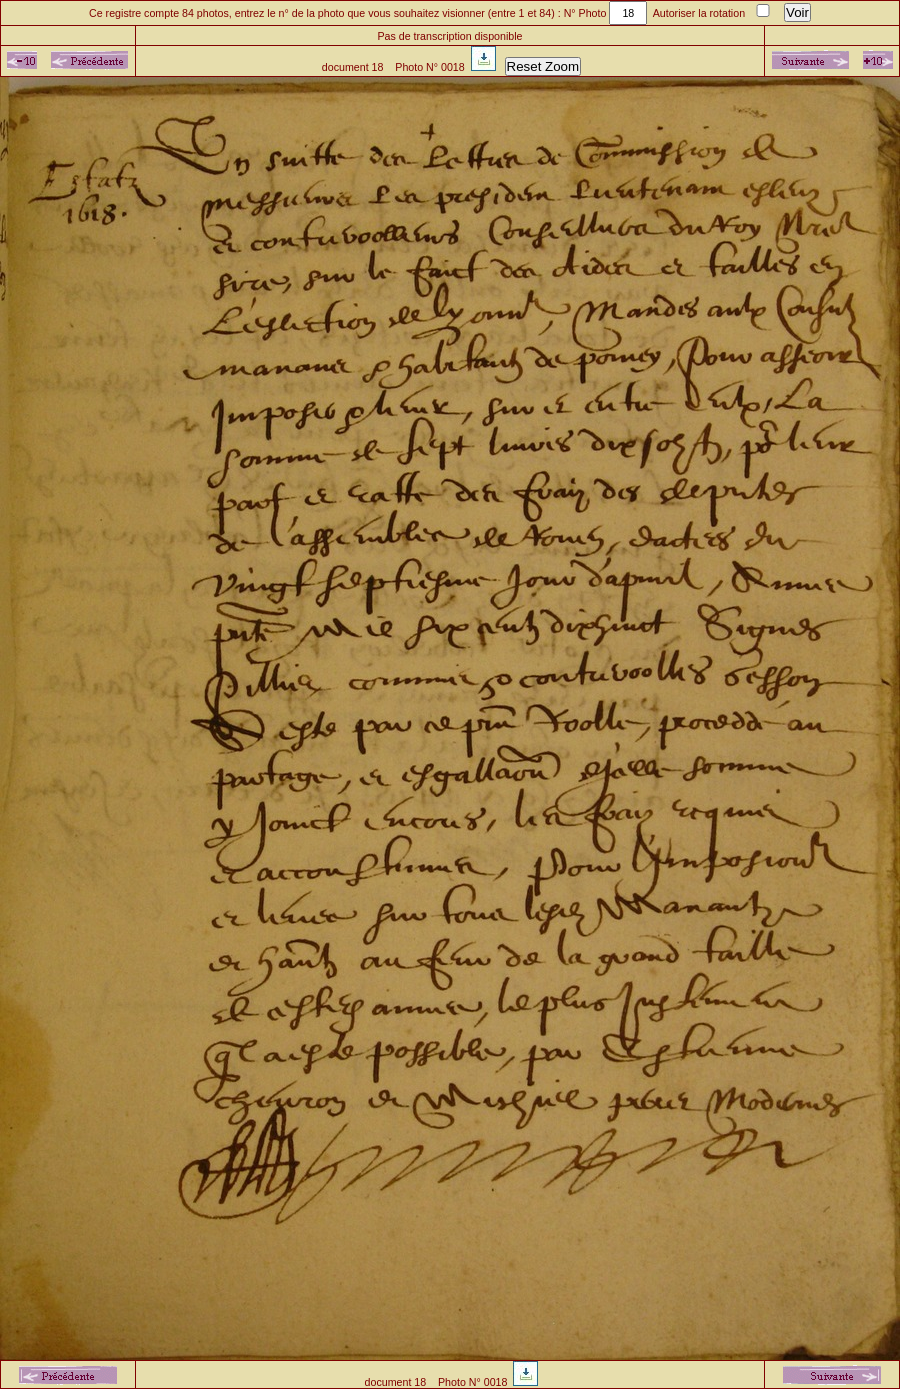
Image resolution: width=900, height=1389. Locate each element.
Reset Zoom (543, 66)
